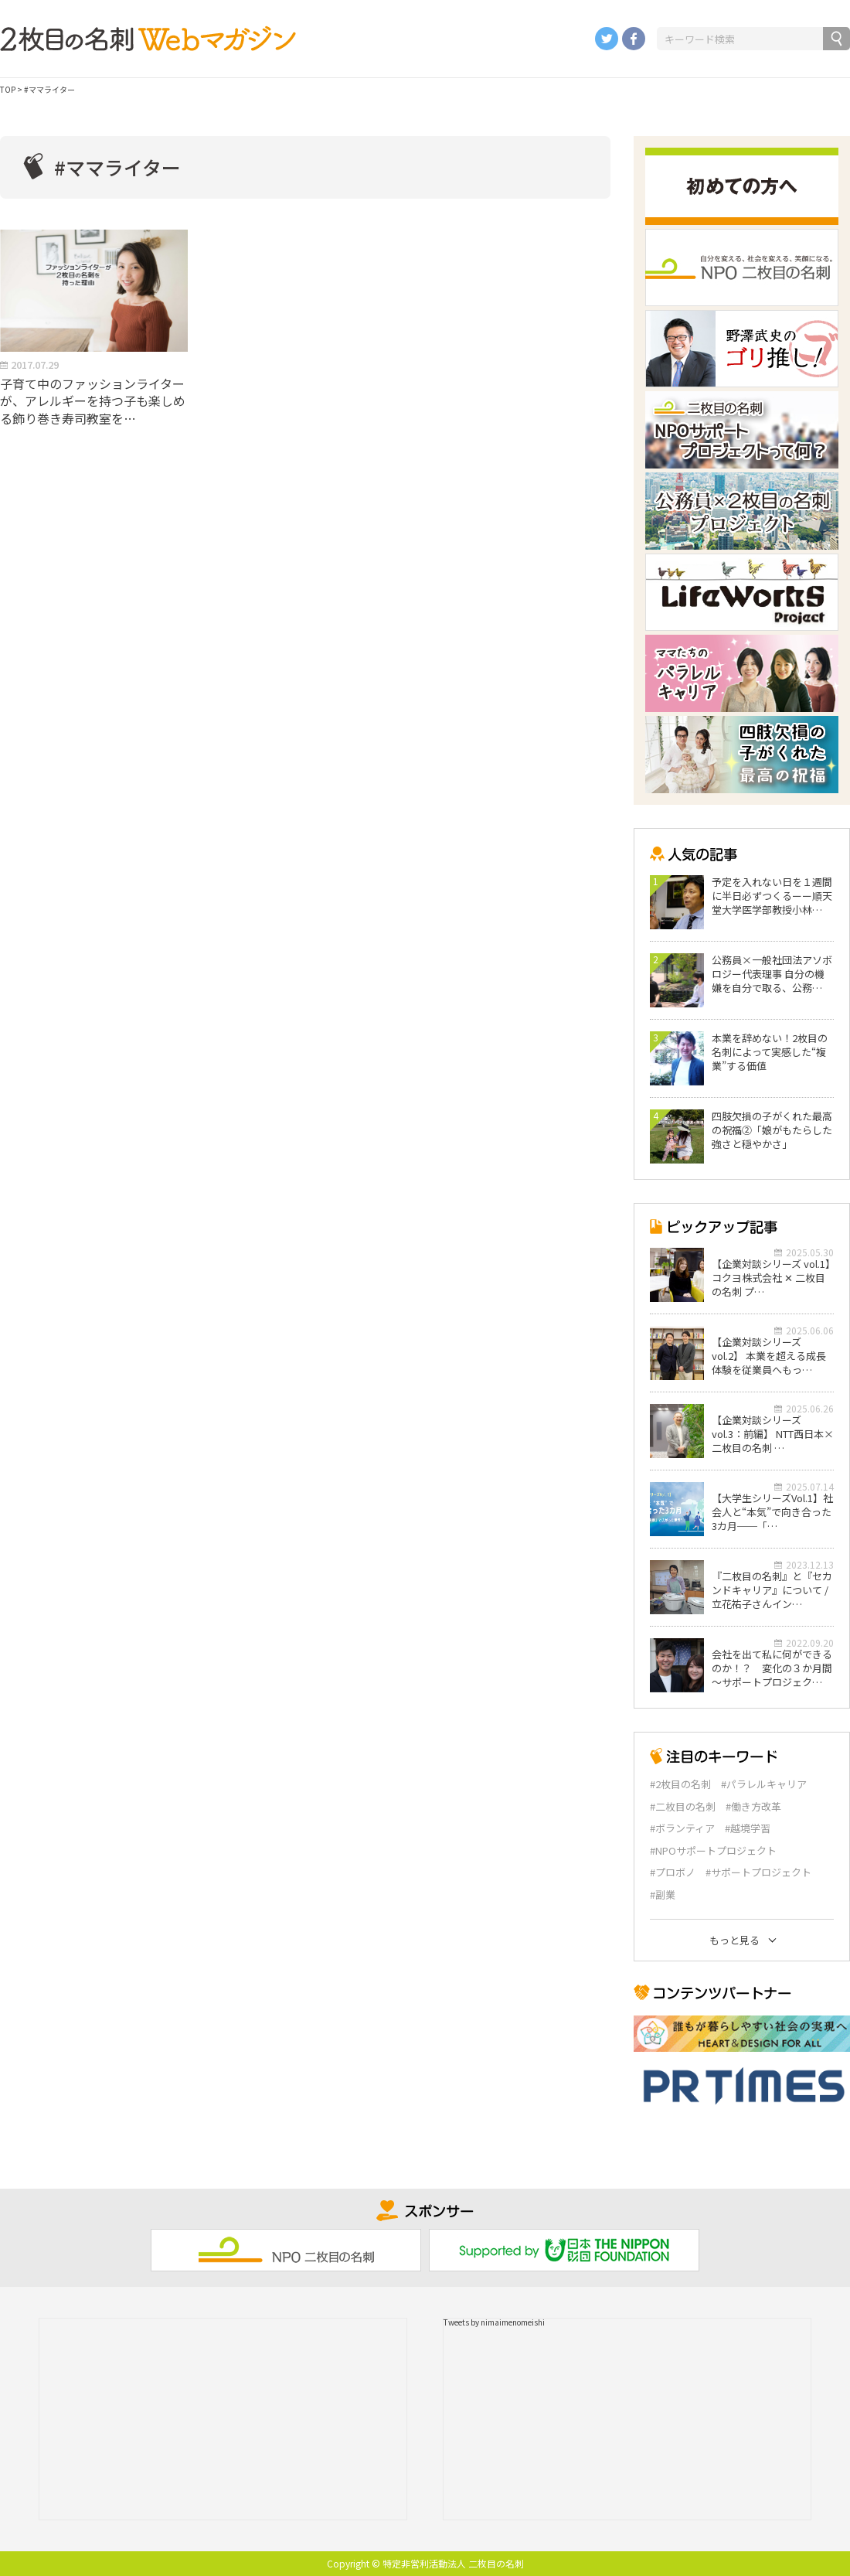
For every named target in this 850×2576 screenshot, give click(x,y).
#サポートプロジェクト (758, 1872)
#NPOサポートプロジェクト (713, 1851)
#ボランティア (682, 1828)
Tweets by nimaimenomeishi (494, 2322)
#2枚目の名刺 (680, 1784)
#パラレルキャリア (764, 1784)
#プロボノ (672, 1872)
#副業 (662, 1895)
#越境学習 (747, 1828)
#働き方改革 (753, 1807)
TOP (7, 89)
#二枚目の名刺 (683, 1807)
